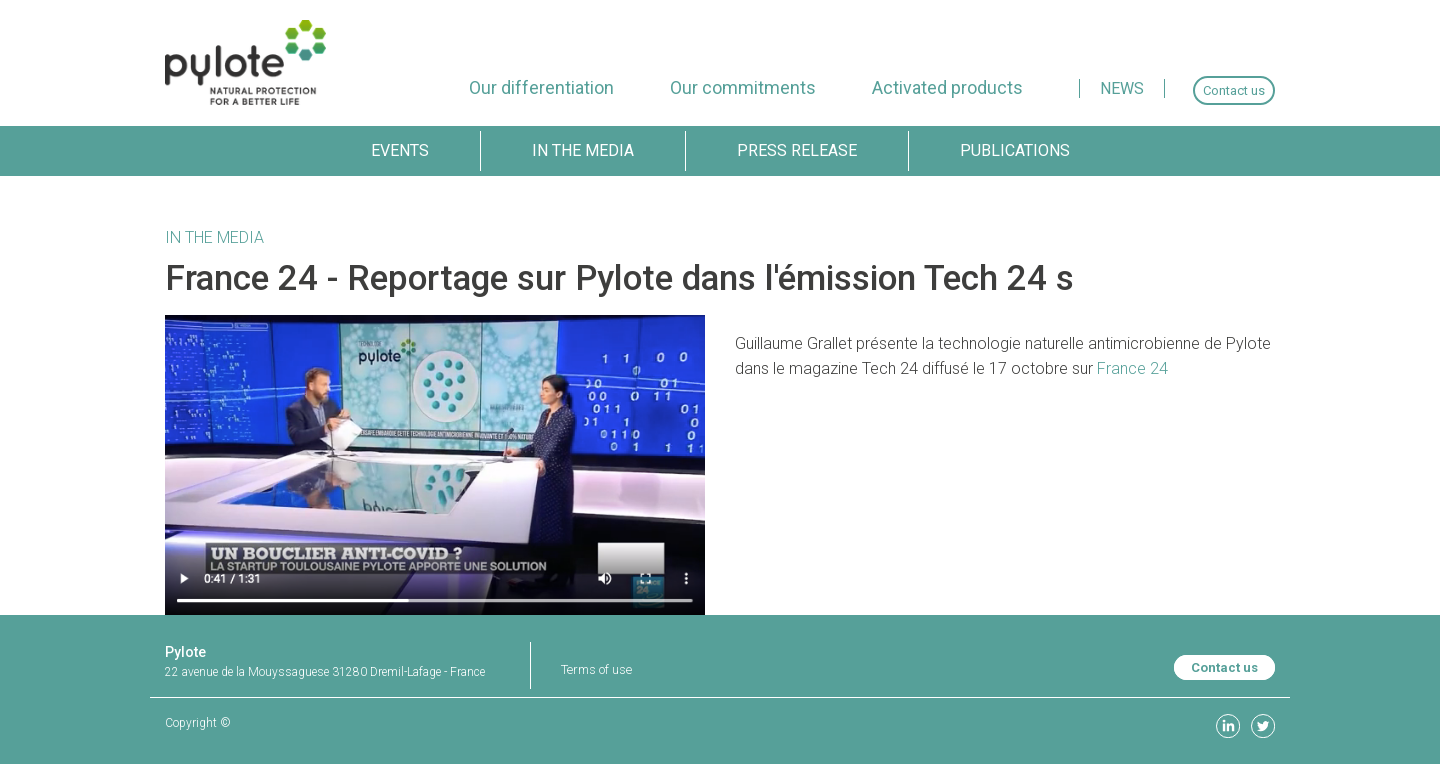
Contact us (1224, 667)
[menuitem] (541, 87)
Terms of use (596, 669)
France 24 (1132, 368)
